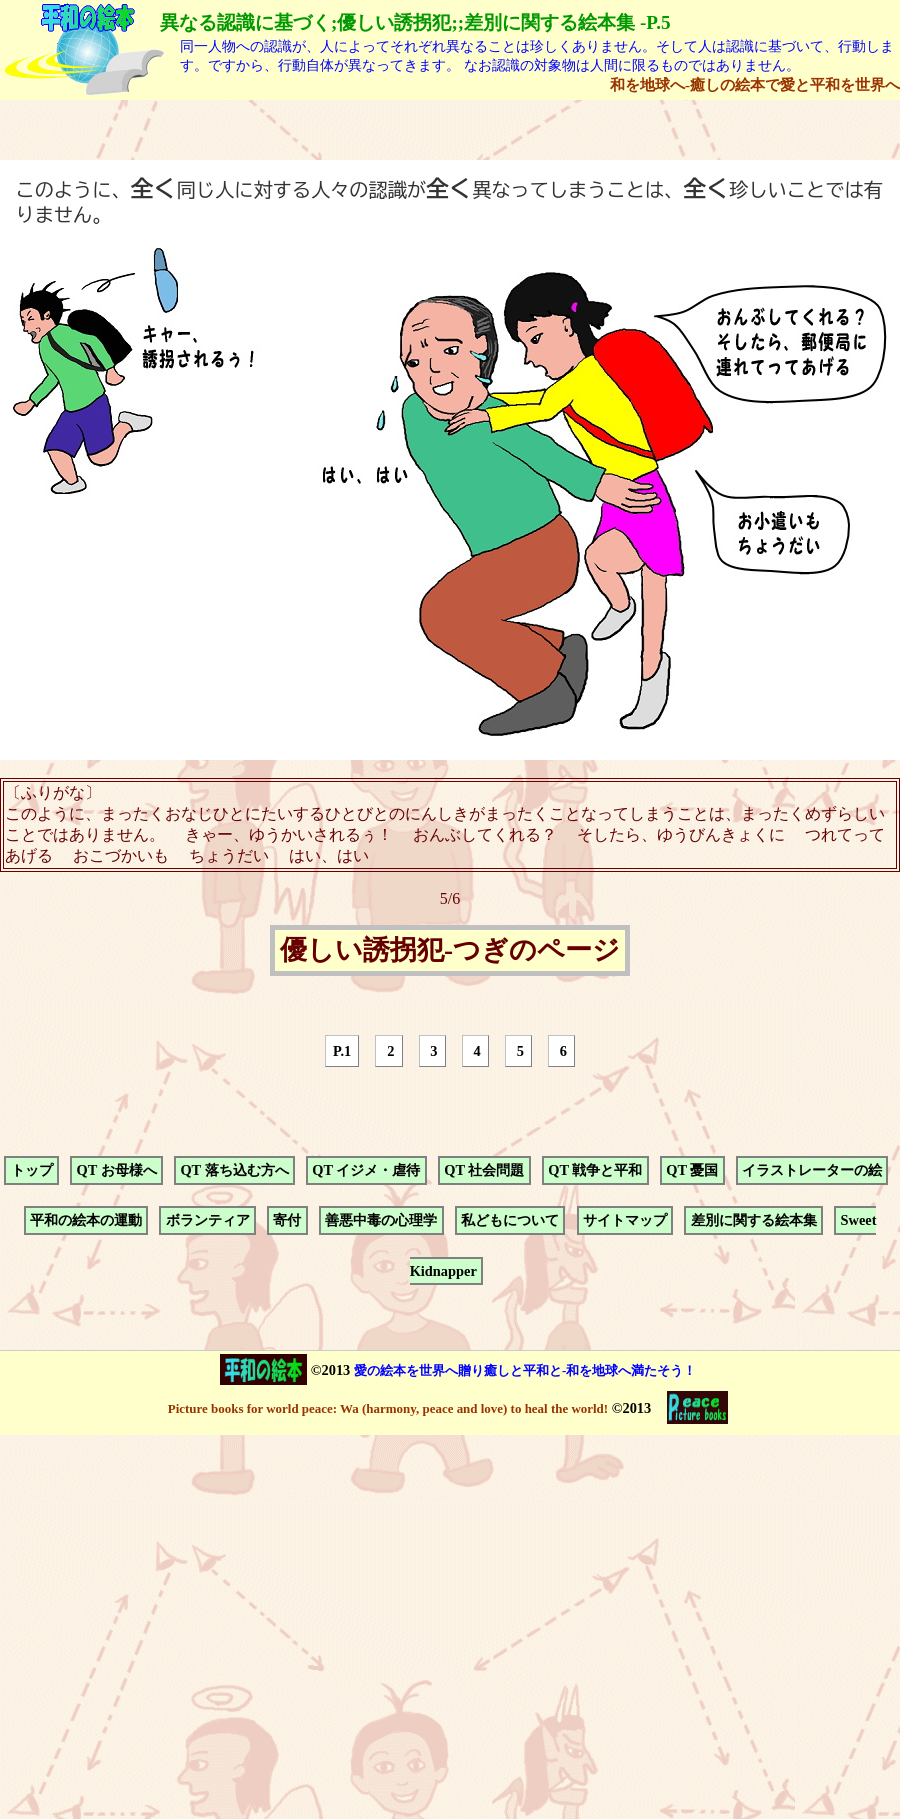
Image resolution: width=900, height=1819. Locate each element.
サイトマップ (625, 1221)
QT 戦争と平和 (595, 1170)
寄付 (287, 1221)
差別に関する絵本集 (754, 1221)
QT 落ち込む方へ (234, 1170)
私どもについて (510, 1221)
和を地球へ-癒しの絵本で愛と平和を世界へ (755, 84)
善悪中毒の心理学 (381, 1221)
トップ (32, 1170)
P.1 (342, 1051)
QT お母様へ (116, 1170)
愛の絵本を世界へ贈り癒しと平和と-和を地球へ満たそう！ (525, 1370)
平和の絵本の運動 (86, 1221)
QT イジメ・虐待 (366, 1170)
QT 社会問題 (484, 1170)
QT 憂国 (692, 1170)
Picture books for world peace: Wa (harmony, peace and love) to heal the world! (388, 1408)
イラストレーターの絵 (812, 1170)
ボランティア (208, 1221)
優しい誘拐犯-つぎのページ (450, 951)
